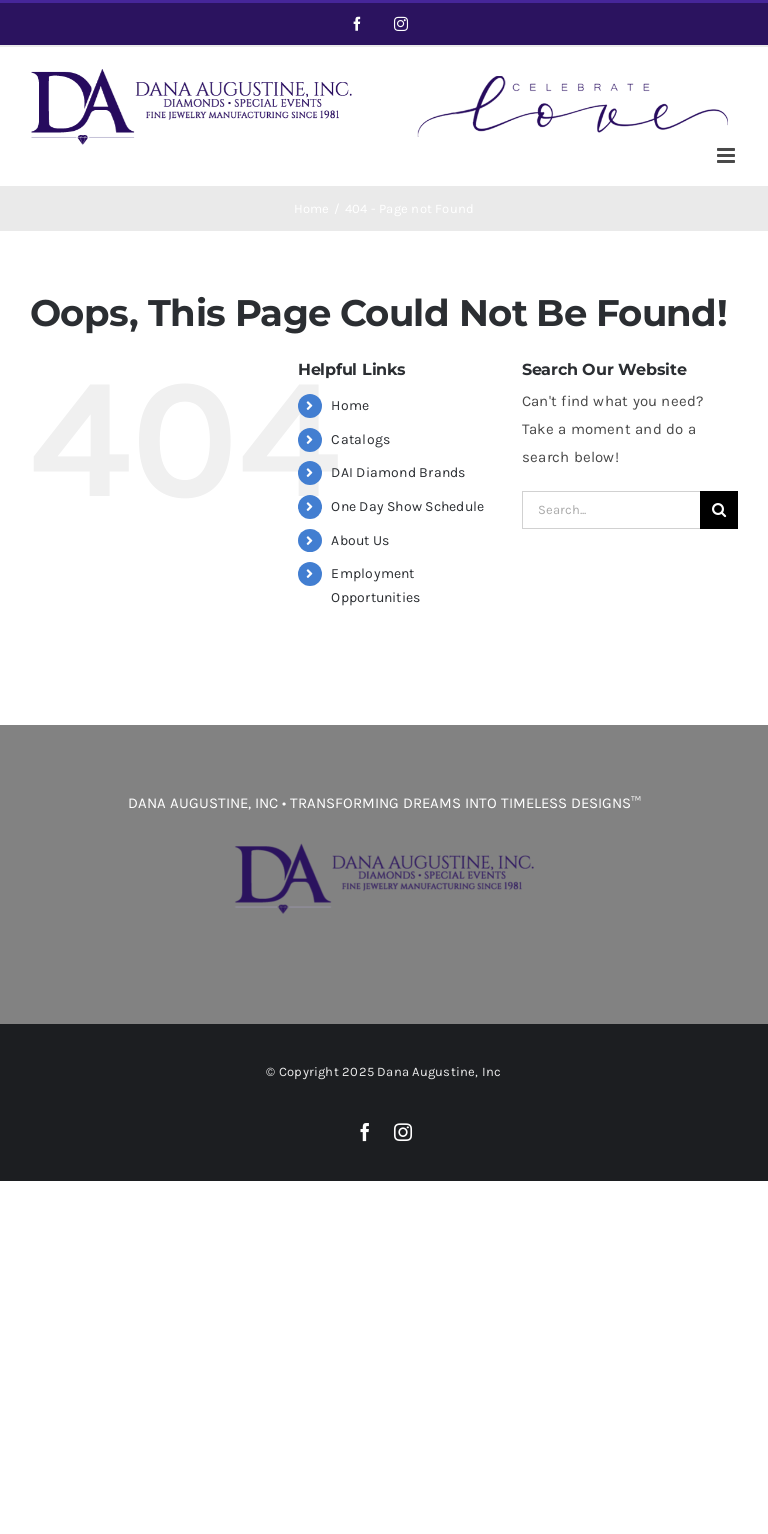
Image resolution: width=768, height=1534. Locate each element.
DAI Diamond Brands (398, 472)
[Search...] (611, 510)
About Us (360, 540)
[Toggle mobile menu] (727, 155)
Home (350, 405)
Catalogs (360, 439)
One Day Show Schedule (407, 506)
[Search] (719, 510)
